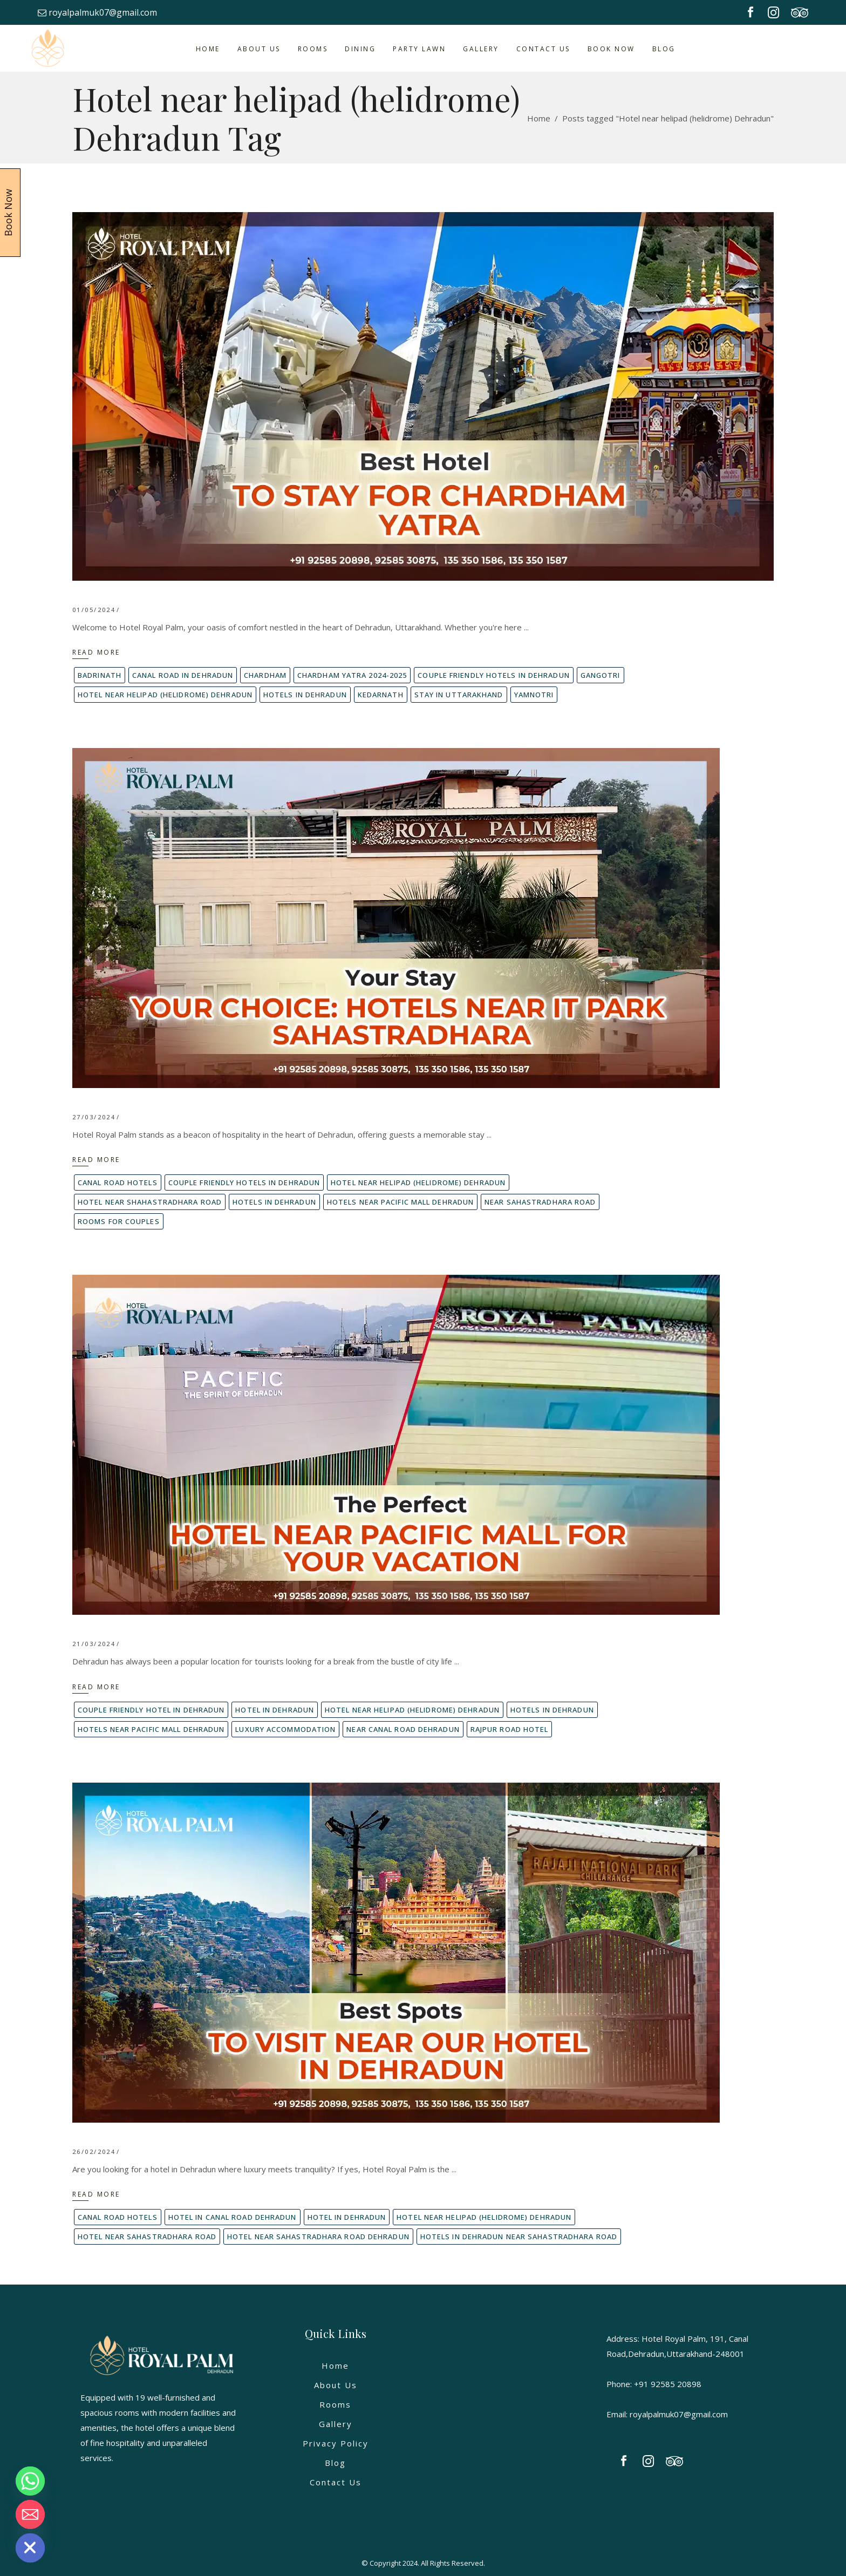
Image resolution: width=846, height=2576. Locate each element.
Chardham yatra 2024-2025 (352, 675)
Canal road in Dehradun (182, 675)
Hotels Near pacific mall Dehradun (400, 1202)
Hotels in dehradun (305, 694)
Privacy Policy (336, 2443)
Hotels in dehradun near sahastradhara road (518, 2236)
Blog (335, 2462)
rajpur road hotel (509, 1729)
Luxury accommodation (285, 1729)
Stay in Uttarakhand (458, 694)
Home (538, 118)
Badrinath (99, 675)
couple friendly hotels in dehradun (493, 675)
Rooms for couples (119, 1221)
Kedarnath (381, 694)
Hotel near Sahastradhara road (147, 2236)
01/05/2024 (93, 610)
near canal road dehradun (402, 1729)
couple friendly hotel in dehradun (151, 1710)
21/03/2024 (93, 1644)
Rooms (335, 2404)
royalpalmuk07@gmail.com (97, 12)
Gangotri (600, 675)
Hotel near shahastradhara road (150, 1202)
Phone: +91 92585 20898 (653, 2383)
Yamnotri (534, 694)
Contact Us (335, 2482)
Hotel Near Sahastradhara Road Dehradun (318, 2236)
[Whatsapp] (30, 2481)
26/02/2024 (93, 2151)
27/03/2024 (93, 1117)
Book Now (8, 212)
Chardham (265, 675)
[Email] (30, 2514)
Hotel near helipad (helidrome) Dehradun (165, 694)
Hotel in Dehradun (274, 1710)
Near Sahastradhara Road (540, 1202)
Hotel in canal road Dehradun (232, 2217)
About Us (335, 2385)
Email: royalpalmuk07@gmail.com (667, 2414)
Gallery (335, 2423)
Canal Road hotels (118, 1182)
